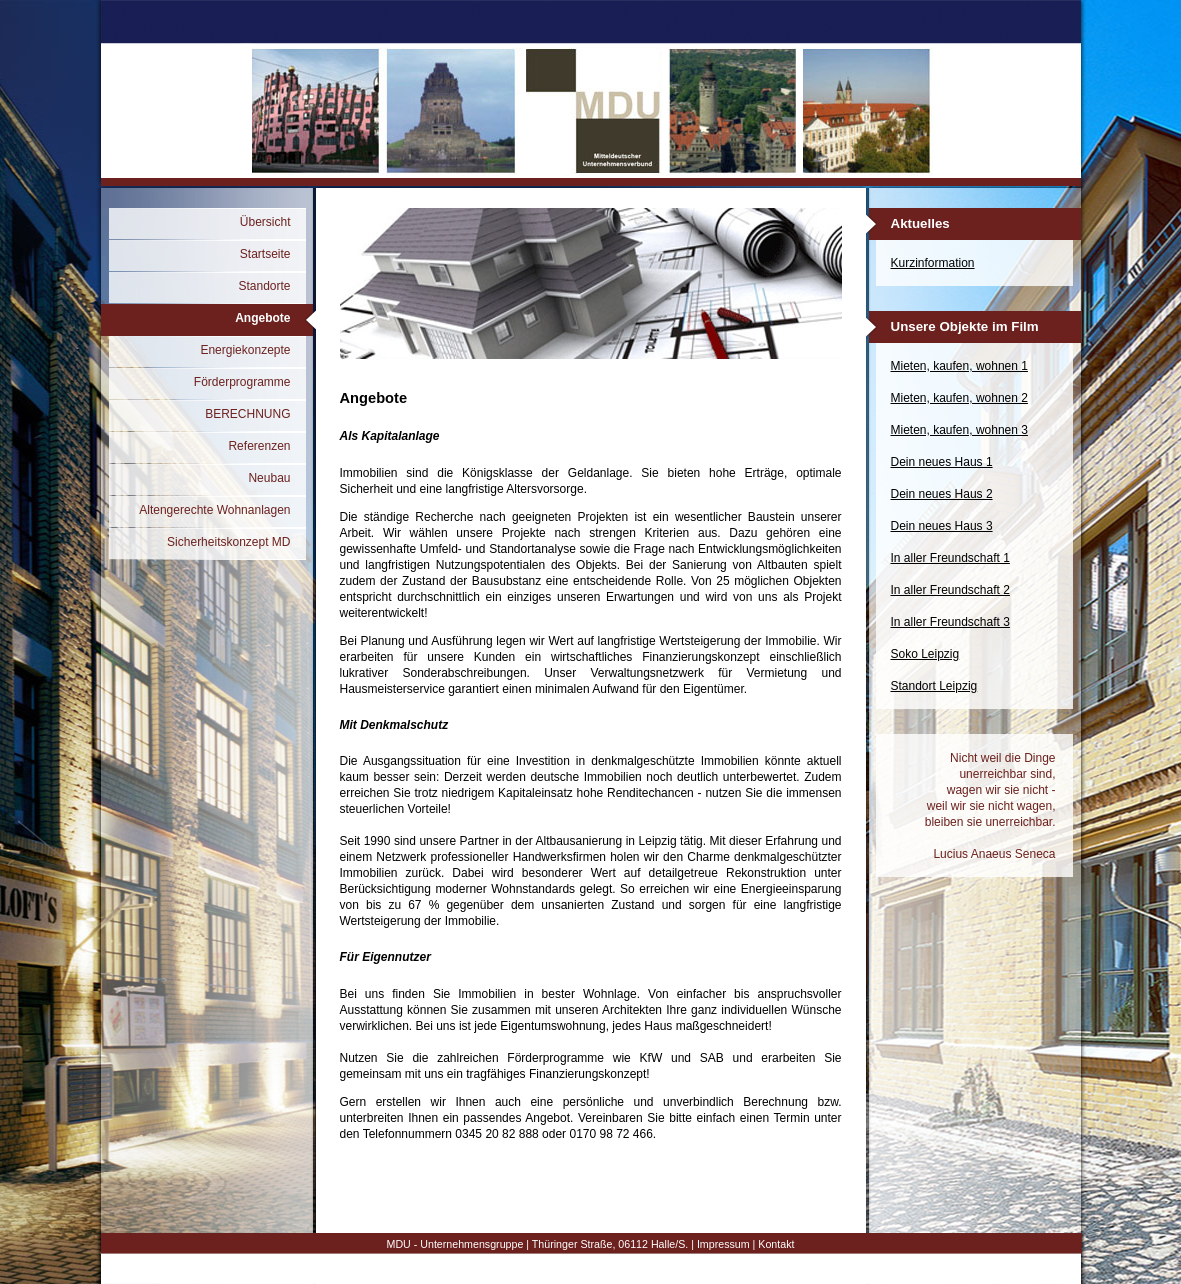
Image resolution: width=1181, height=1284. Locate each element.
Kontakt (776, 1244)
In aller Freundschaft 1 (950, 558)
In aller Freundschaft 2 (950, 590)
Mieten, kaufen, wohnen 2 (959, 398)
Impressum (723, 1244)
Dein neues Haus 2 (942, 494)
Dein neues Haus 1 (942, 462)
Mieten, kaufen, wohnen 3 (959, 430)
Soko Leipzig (925, 654)
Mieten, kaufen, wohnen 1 (959, 366)
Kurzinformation (933, 263)
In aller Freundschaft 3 (950, 622)
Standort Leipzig (934, 686)
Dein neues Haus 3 (942, 526)
